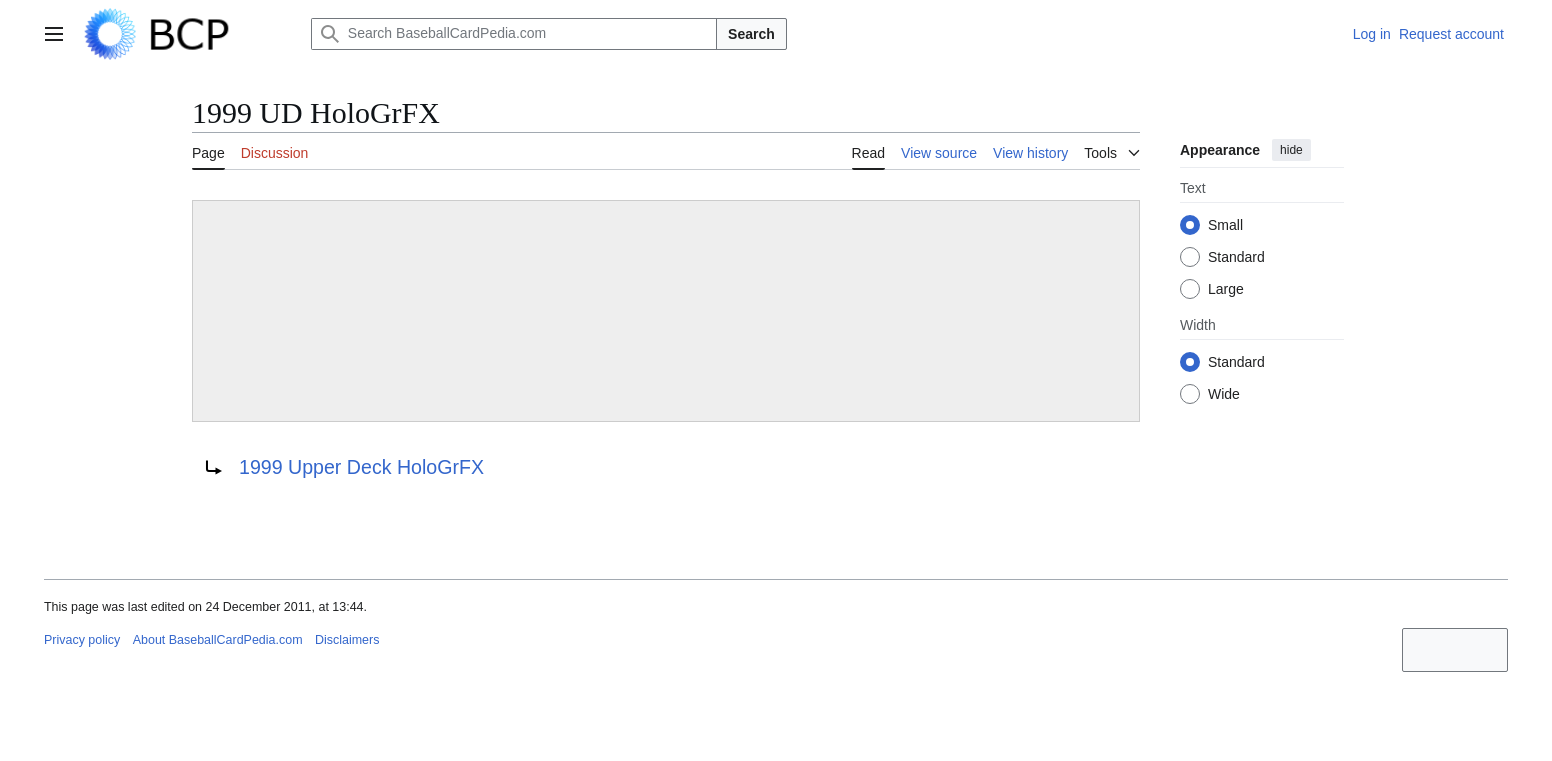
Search (751, 34)
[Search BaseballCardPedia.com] (514, 34)
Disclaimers (347, 640)
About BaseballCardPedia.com (218, 640)
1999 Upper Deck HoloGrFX (361, 467)
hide (1291, 150)
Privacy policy (82, 640)
